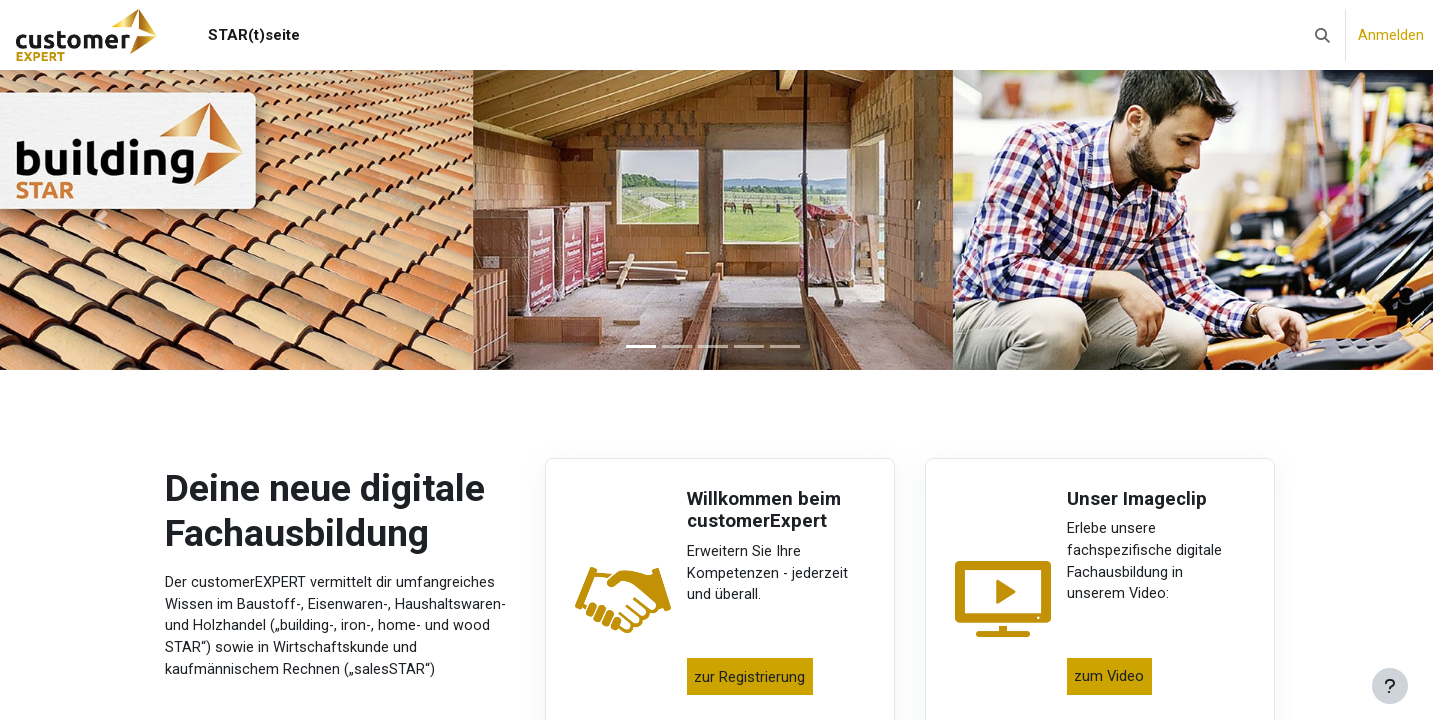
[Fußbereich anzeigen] (1390, 686)
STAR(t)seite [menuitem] (254, 35)
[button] (1322, 35)
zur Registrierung (751, 682)
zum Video (1111, 682)
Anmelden (1391, 35)
